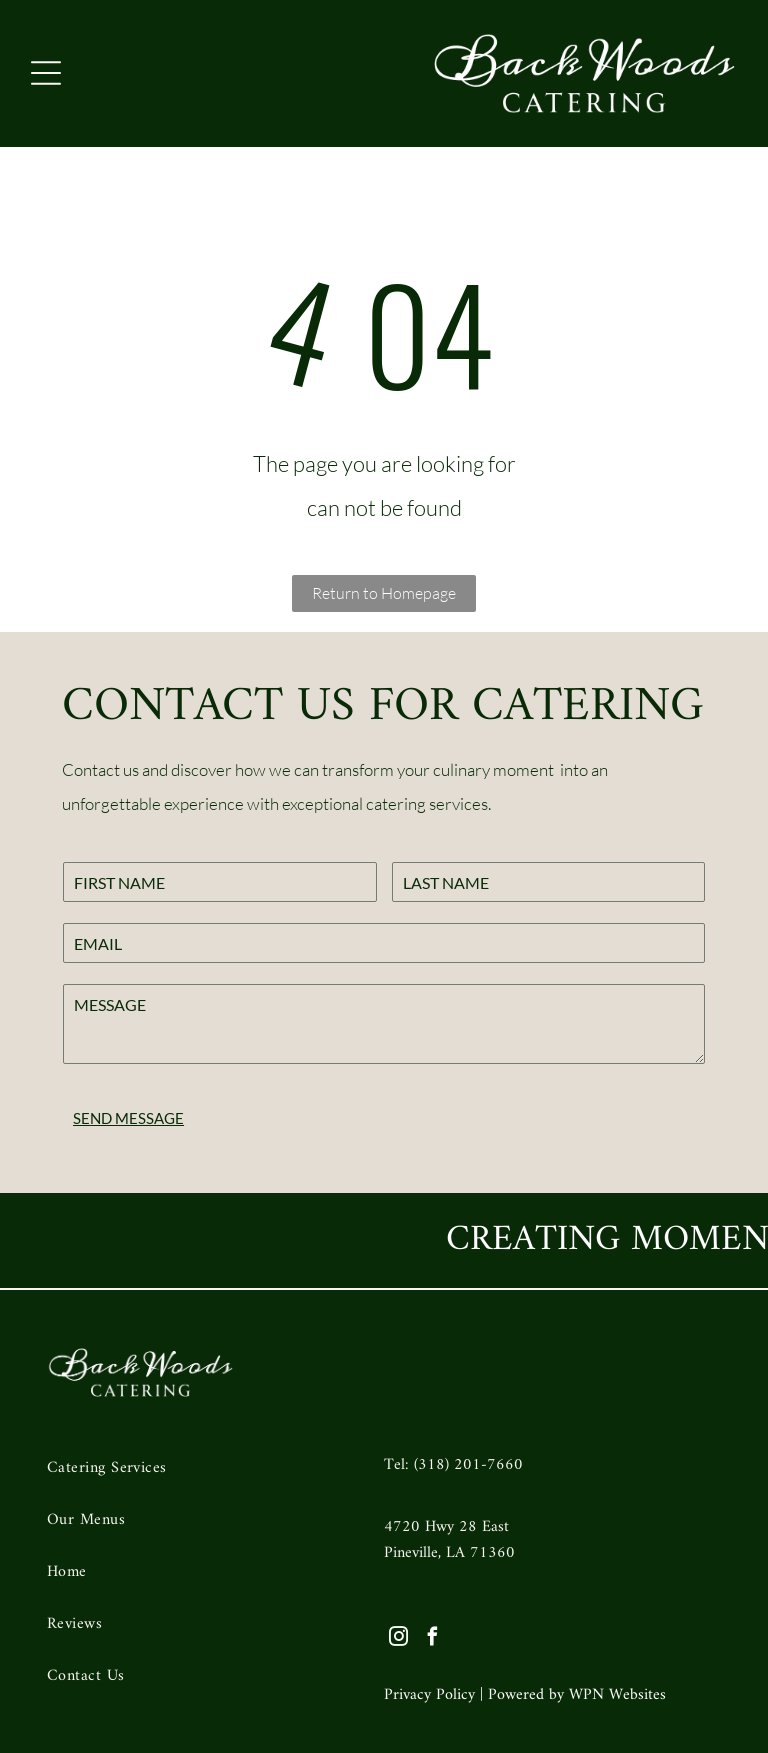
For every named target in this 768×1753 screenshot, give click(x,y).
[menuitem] (202, 1473)
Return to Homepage (384, 593)
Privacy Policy (429, 1695)
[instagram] (398, 1639)
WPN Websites (617, 1695)
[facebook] (432, 1639)
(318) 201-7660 (468, 1465)
